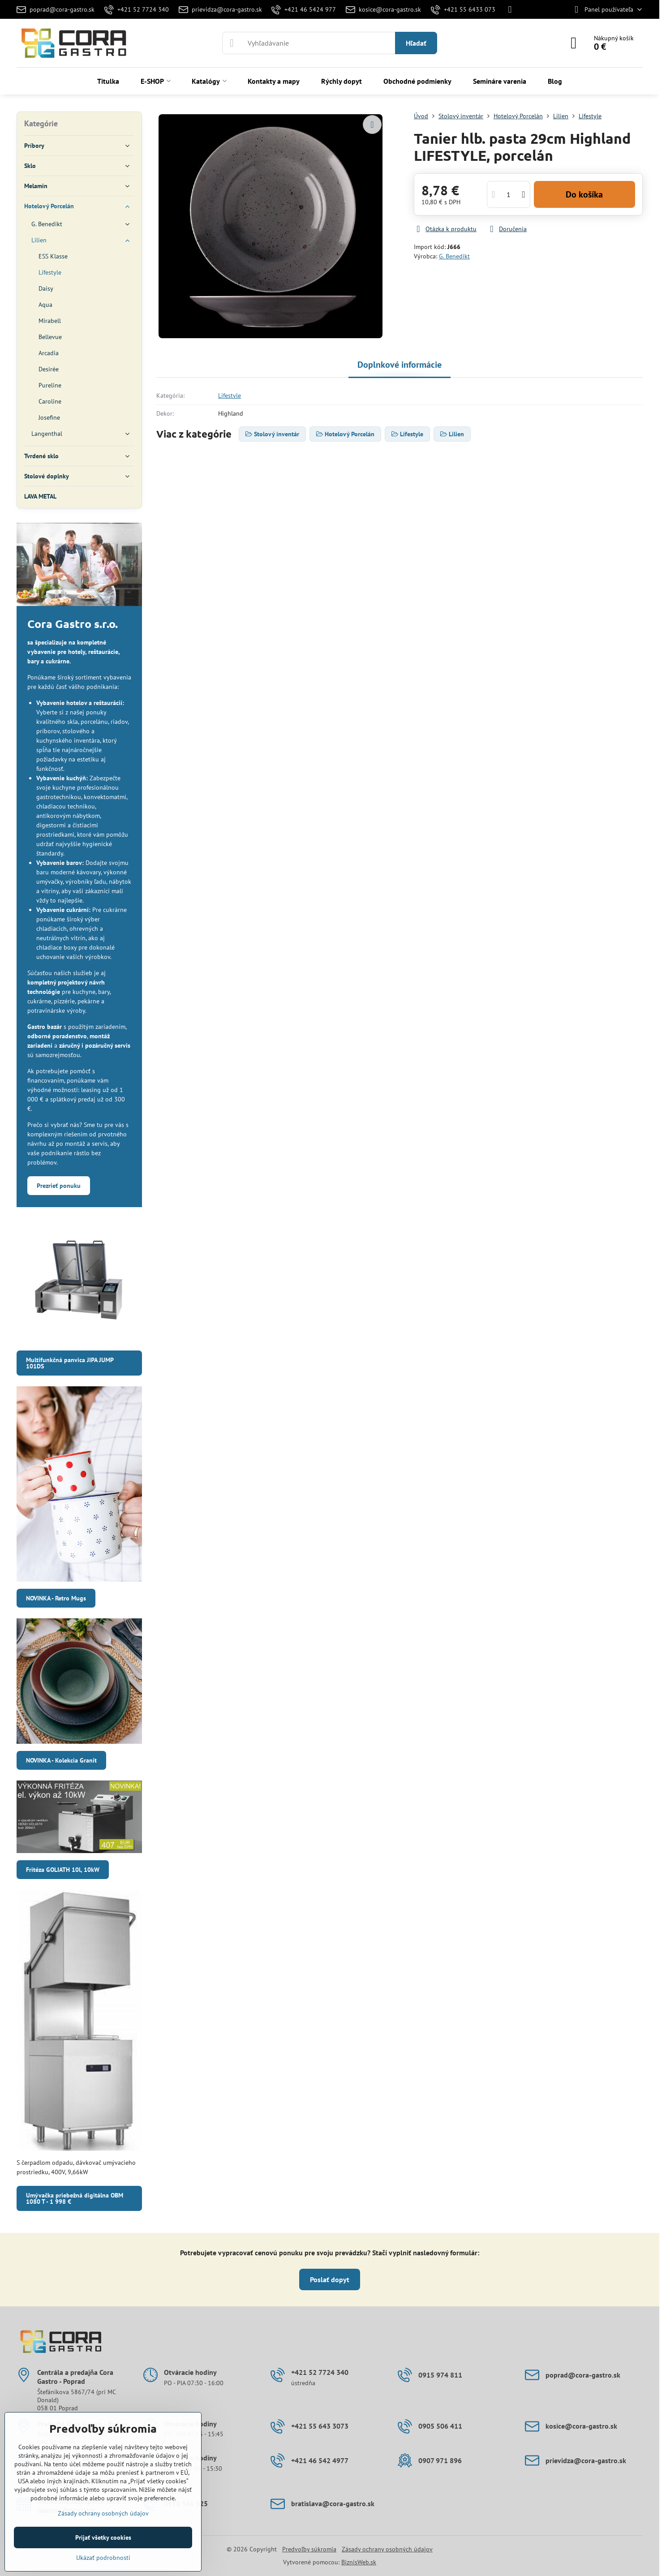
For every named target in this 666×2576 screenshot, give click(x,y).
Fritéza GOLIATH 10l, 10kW (62, 1870)
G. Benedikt (454, 256)
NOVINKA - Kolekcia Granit (61, 1760)
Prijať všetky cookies (103, 2537)
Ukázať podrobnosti (103, 2558)
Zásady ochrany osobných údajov (387, 2549)
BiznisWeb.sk (358, 2562)
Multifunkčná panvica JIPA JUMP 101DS (70, 1363)
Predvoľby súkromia (309, 2549)
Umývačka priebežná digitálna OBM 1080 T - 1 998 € (74, 2198)
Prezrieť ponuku (59, 1186)
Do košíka (584, 194)
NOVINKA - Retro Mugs (56, 1598)
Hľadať (416, 43)
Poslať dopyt (329, 2279)
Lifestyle (229, 395)
